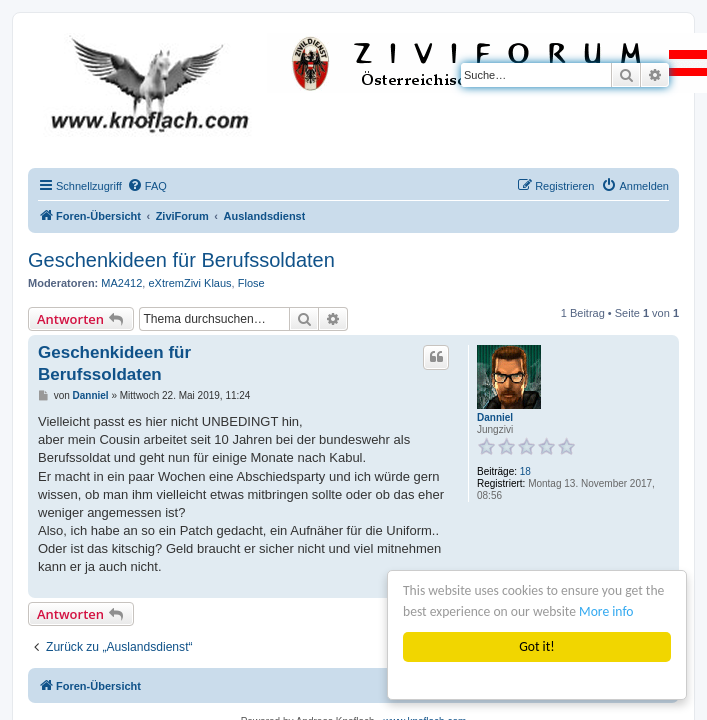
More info (606, 611)
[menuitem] (147, 186)
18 (525, 471)
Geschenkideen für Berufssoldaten (181, 260)
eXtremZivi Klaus (189, 283)
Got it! (536, 646)
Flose (251, 283)
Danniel (495, 417)
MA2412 (121, 283)
